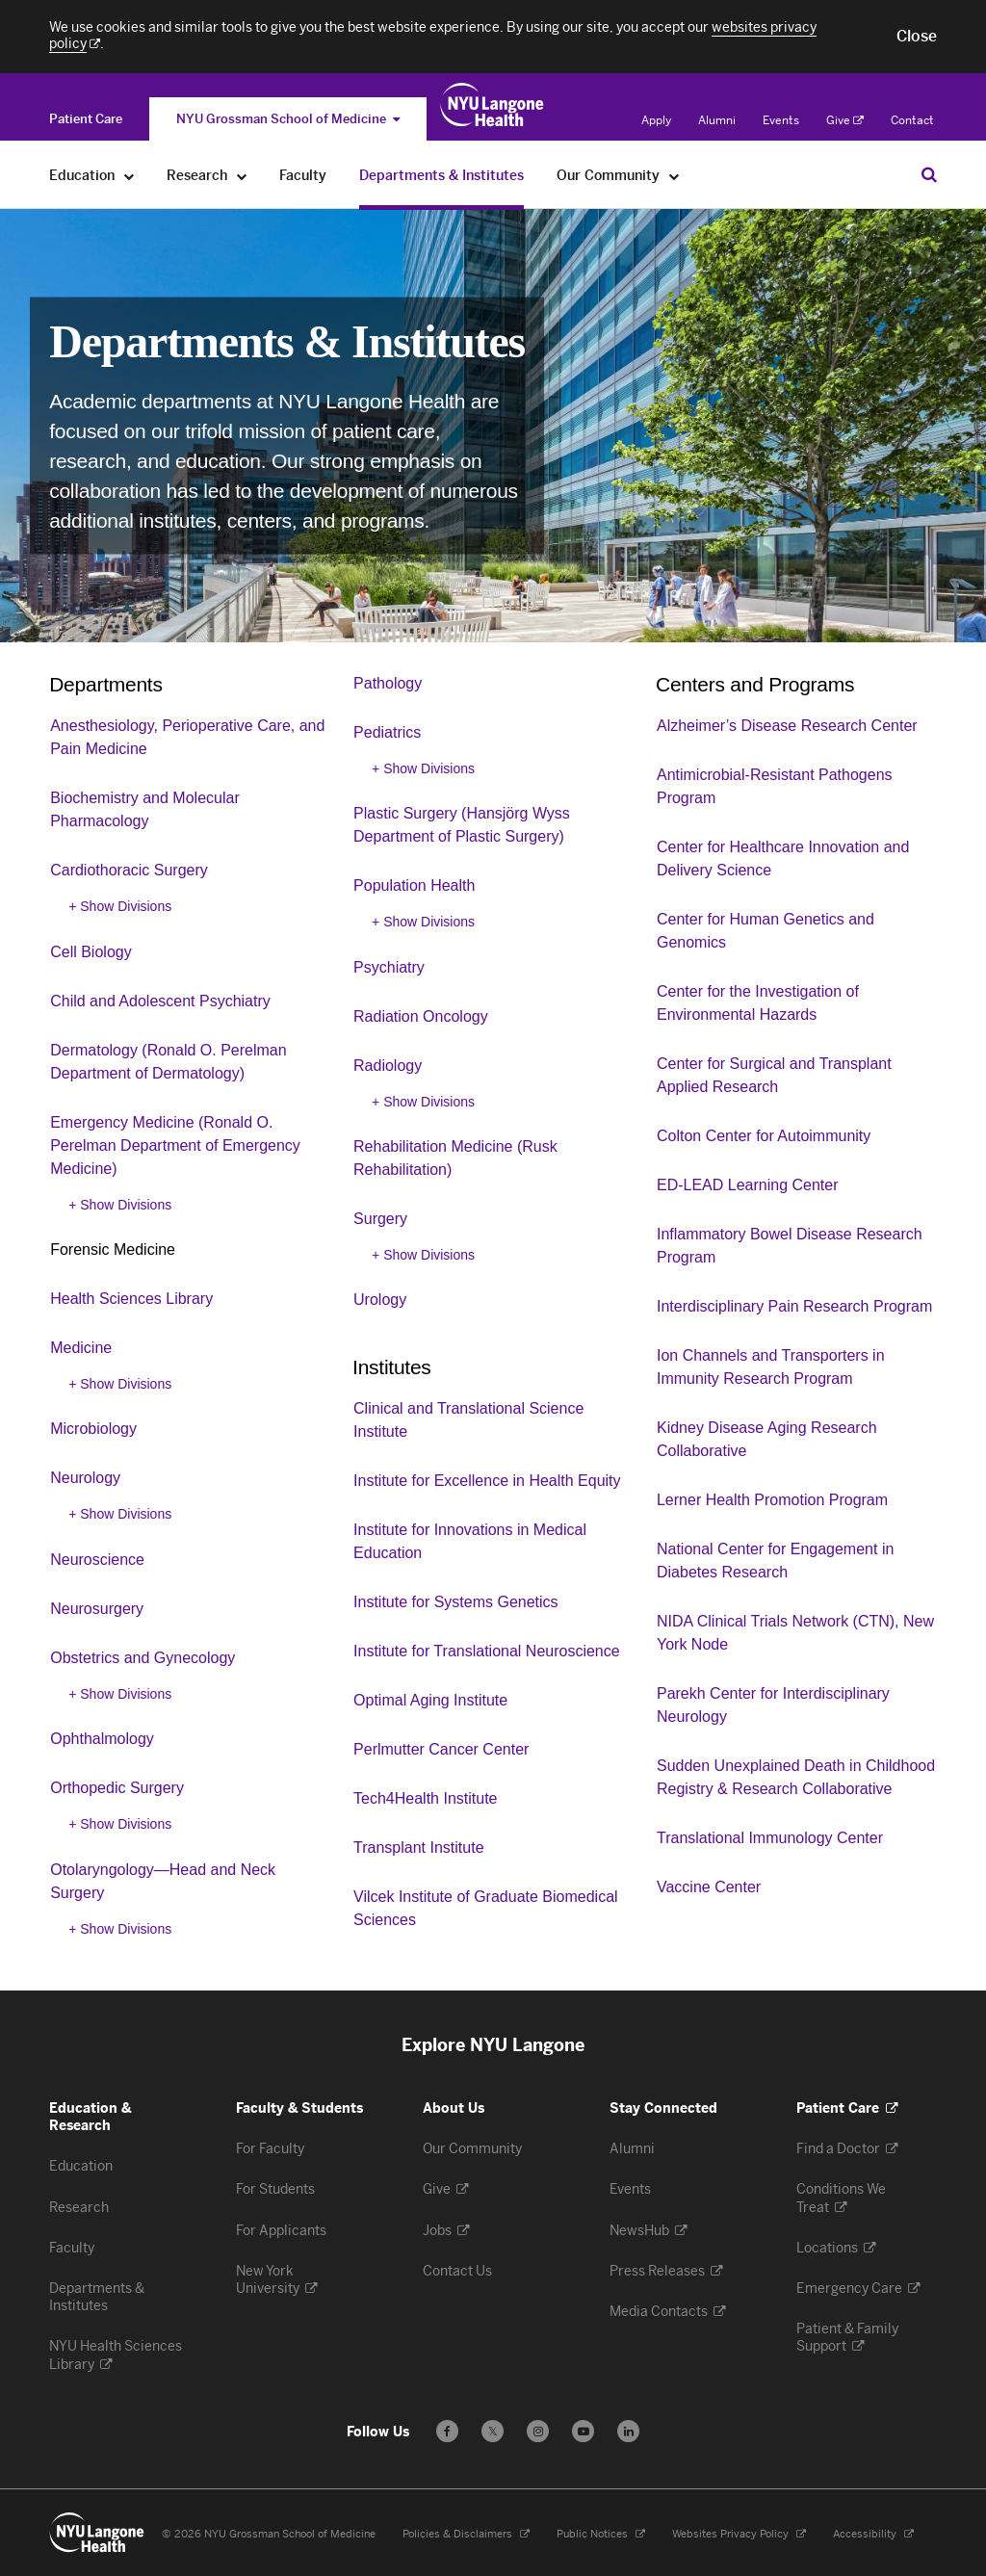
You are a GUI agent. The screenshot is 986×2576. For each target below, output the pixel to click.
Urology (379, 1299)
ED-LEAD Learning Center (748, 1185)
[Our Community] (674, 175)
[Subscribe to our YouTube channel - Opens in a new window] (583, 2431)
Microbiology (93, 1428)
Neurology (85, 1478)
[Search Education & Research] (929, 174)
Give (845, 120)
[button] (916, 36)
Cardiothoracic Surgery (129, 870)
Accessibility (873, 2534)
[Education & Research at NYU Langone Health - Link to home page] (492, 105)
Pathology (387, 683)
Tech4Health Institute (425, 1798)
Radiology (387, 1065)
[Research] (242, 175)
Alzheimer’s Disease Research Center (787, 725)
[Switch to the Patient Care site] (85, 119)
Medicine (81, 1348)
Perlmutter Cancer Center (441, 1749)
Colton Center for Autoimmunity (763, 1136)
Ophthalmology (102, 1738)
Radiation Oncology (420, 1016)
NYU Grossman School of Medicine (288, 119)
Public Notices (601, 2534)
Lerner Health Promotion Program (772, 1500)
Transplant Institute (418, 1847)
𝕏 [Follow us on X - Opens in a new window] (492, 2434)
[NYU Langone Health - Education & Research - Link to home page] (97, 2532)
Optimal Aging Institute (430, 1700)
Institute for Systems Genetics (455, 1602)
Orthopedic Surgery (117, 1788)
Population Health (414, 885)
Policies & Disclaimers (466, 2534)
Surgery (380, 1218)
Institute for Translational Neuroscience (486, 1651)
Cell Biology (90, 952)
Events (781, 120)
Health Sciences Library (131, 1298)
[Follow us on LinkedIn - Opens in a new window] (628, 2431)
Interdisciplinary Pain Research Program (794, 1306)
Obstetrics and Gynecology (142, 1658)
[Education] (129, 175)
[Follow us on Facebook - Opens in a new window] (447, 2431)
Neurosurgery (96, 1608)
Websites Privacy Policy (739, 2534)
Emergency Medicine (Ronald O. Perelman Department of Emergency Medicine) (175, 1145)
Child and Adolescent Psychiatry (160, 1001)
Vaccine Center (709, 1887)
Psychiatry (389, 967)
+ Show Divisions (119, 906)
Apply (656, 120)
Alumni (717, 120)
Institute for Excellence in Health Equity (486, 1480)
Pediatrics (387, 732)
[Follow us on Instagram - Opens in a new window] (538, 2431)
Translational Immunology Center (770, 1838)
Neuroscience (97, 1559)
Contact (912, 120)
